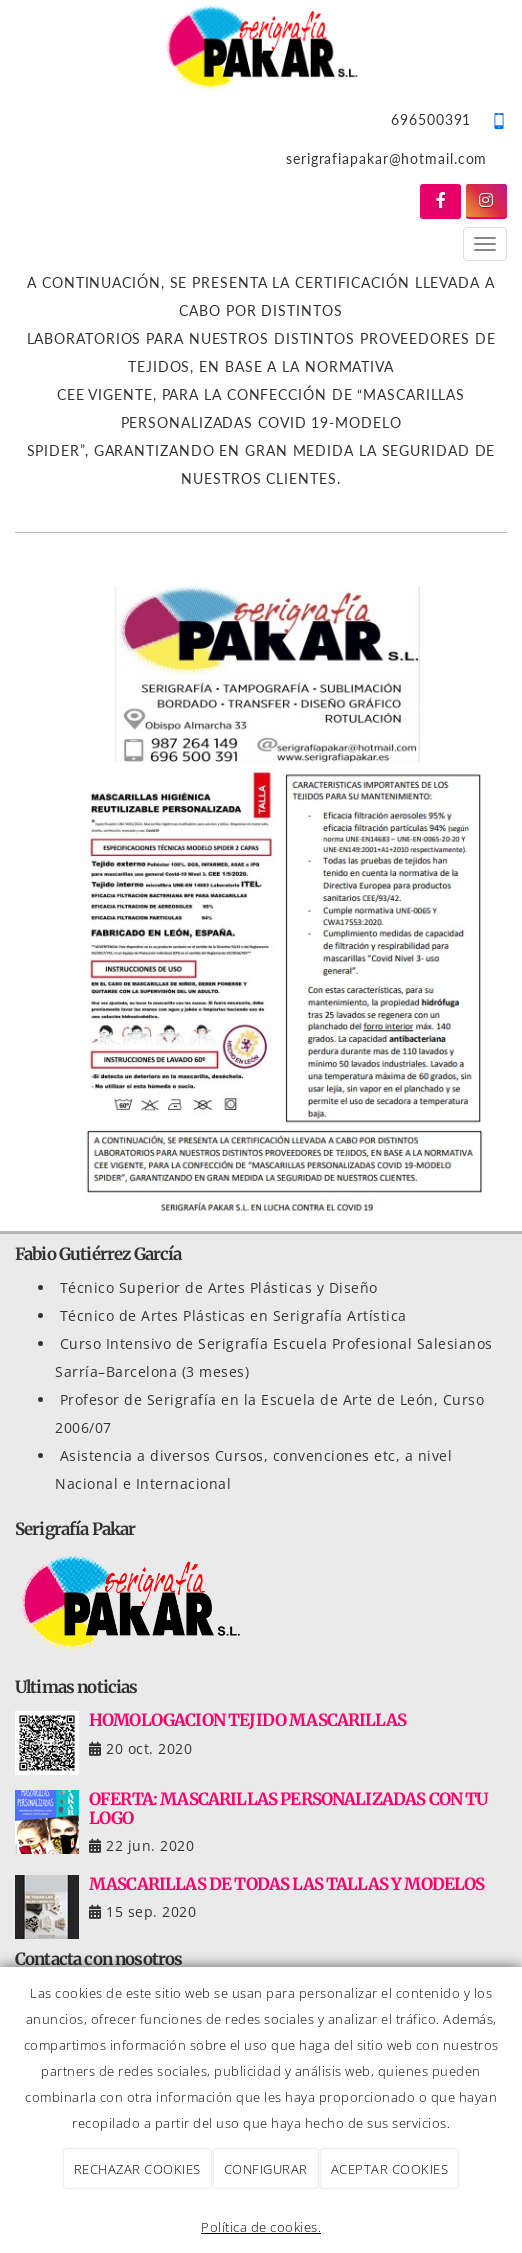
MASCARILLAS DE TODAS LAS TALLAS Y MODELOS (287, 1884)
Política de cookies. (261, 2227)
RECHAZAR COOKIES (137, 2169)
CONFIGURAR (266, 2169)
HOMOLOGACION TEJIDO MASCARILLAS (247, 1720)
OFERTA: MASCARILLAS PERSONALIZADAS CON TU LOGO (288, 1808)
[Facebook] (440, 201)
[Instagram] (486, 201)
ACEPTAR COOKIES (390, 2169)
